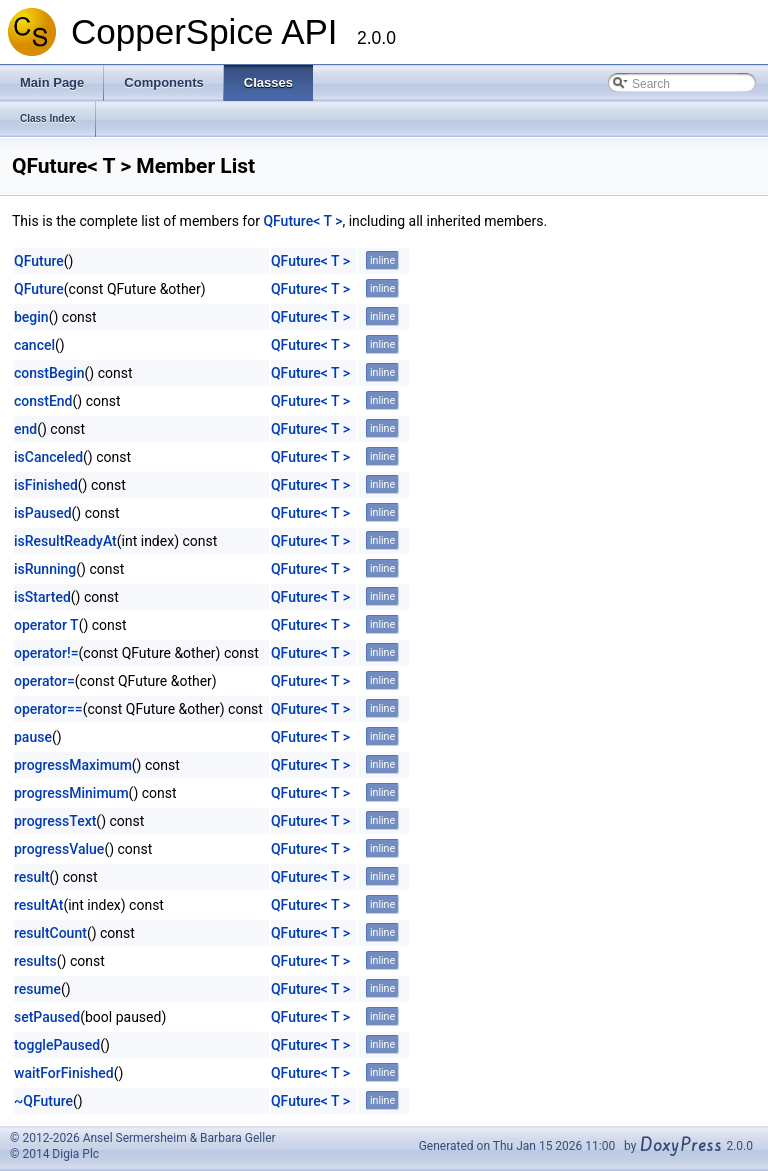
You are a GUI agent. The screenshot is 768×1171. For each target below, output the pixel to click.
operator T (46, 625)
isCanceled (48, 457)
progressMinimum (71, 793)
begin (31, 317)
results (35, 961)
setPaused (47, 1017)
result (32, 877)
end (25, 429)
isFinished (46, 485)
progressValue (59, 849)
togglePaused (57, 1045)
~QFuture (43, 1101)
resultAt (38, 905)
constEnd (43, 401)
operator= (44, 681)
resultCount (50, 933)
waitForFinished (64, 1073)
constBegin (49, 373)
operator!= (46, 653)
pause (33, 737)
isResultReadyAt (65, 541)
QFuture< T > (302, 221)
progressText (55, 821)
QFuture (39, 261)
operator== (48, 709)
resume (37, 989)
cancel (34, 345)
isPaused (43, 513)
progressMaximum (73, 765)
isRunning (45, 569)
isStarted (42, 597)
